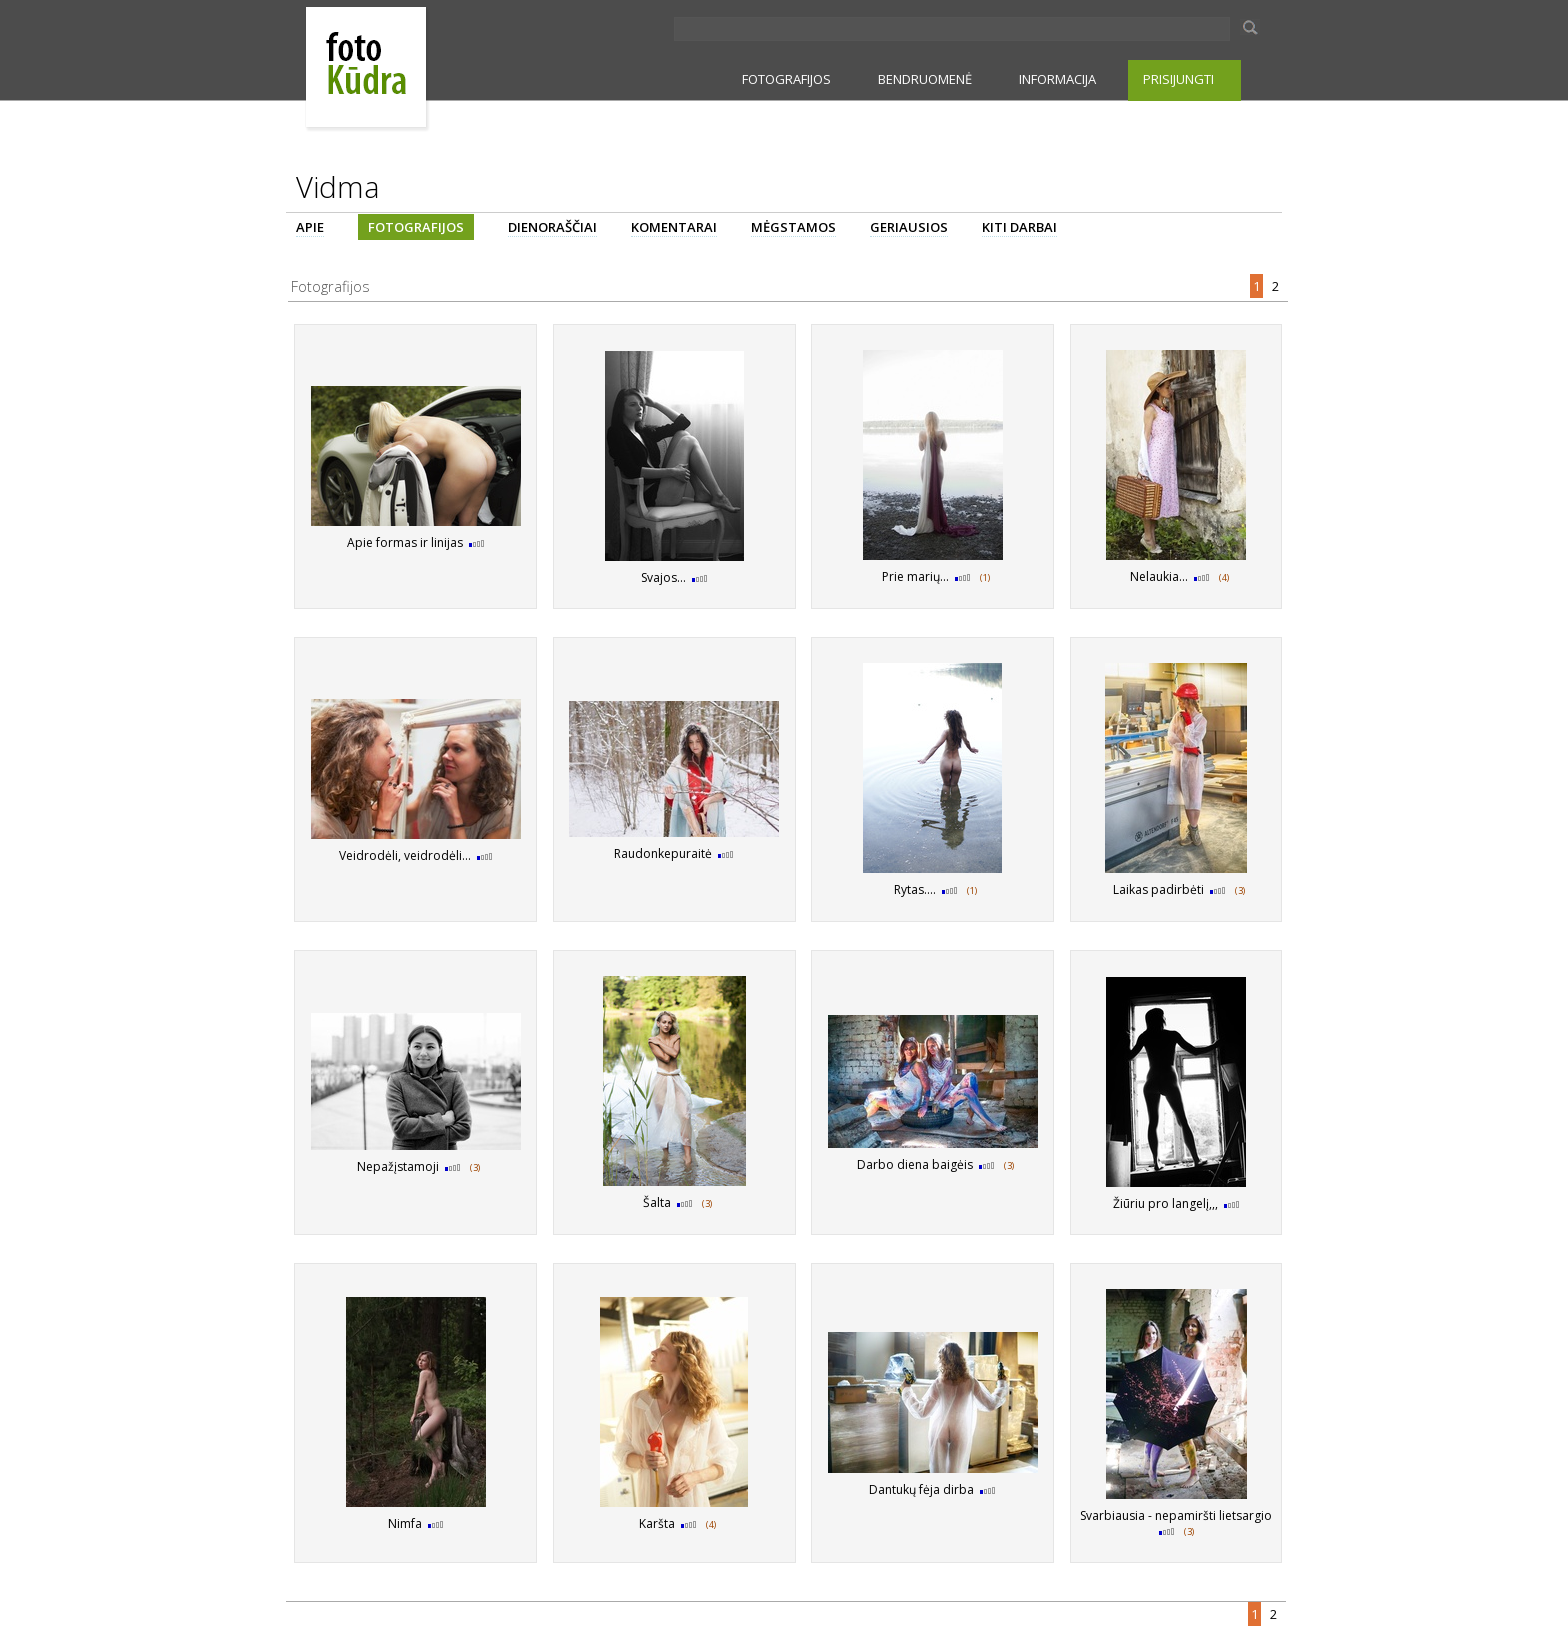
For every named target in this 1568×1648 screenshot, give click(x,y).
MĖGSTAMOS (793, 227)
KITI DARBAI (1019, 227)
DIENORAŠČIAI (552, 227)
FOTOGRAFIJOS (786, 79)
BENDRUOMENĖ (925, 79)
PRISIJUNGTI (1178, 79)
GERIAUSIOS (909, 227)
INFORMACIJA (1057, 79)
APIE (310, 227)
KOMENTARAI (674, 227)
